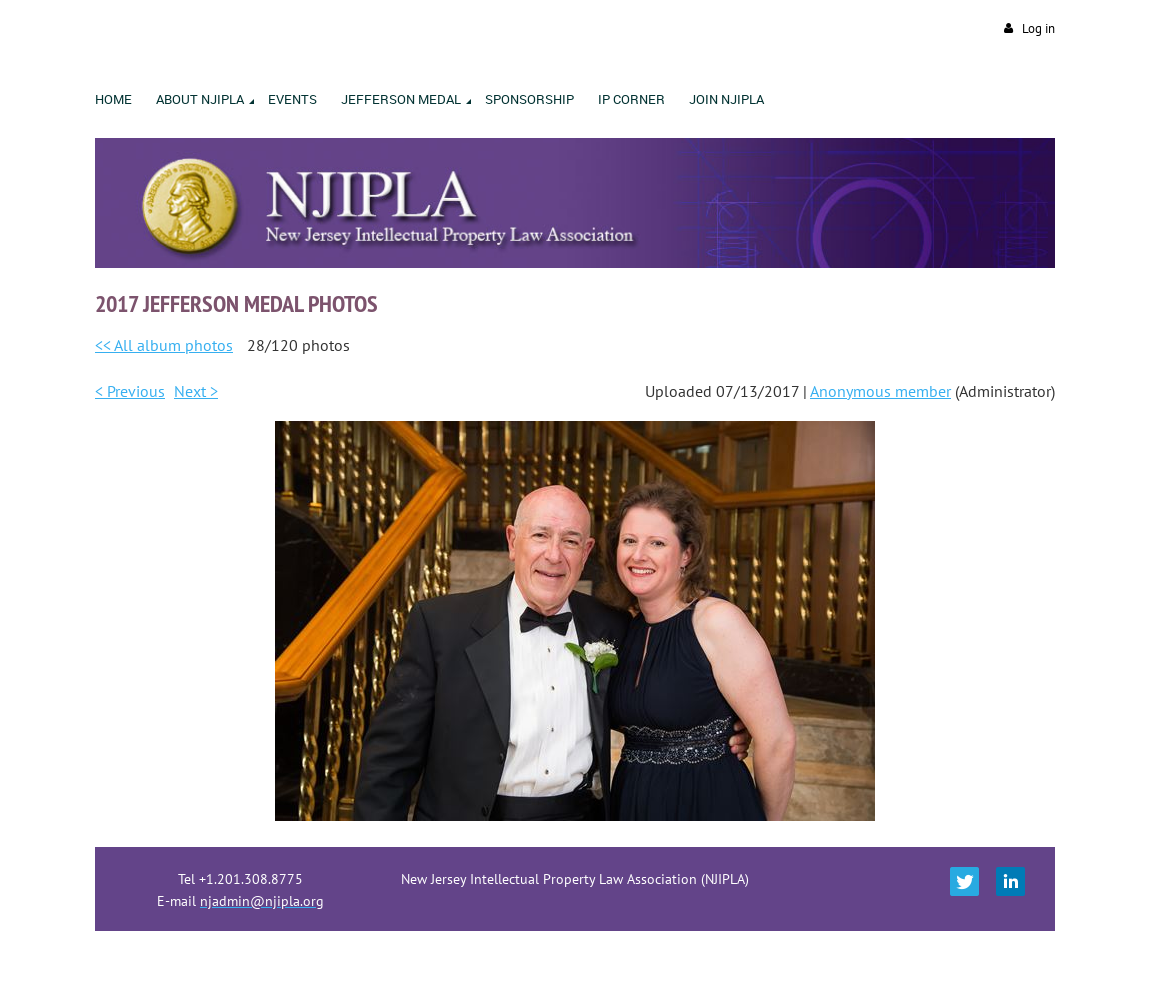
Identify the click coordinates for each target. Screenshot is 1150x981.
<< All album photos (164, 345)
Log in (1038, 28)
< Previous (130, 391)
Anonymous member (880, 391)
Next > (196, 391)
